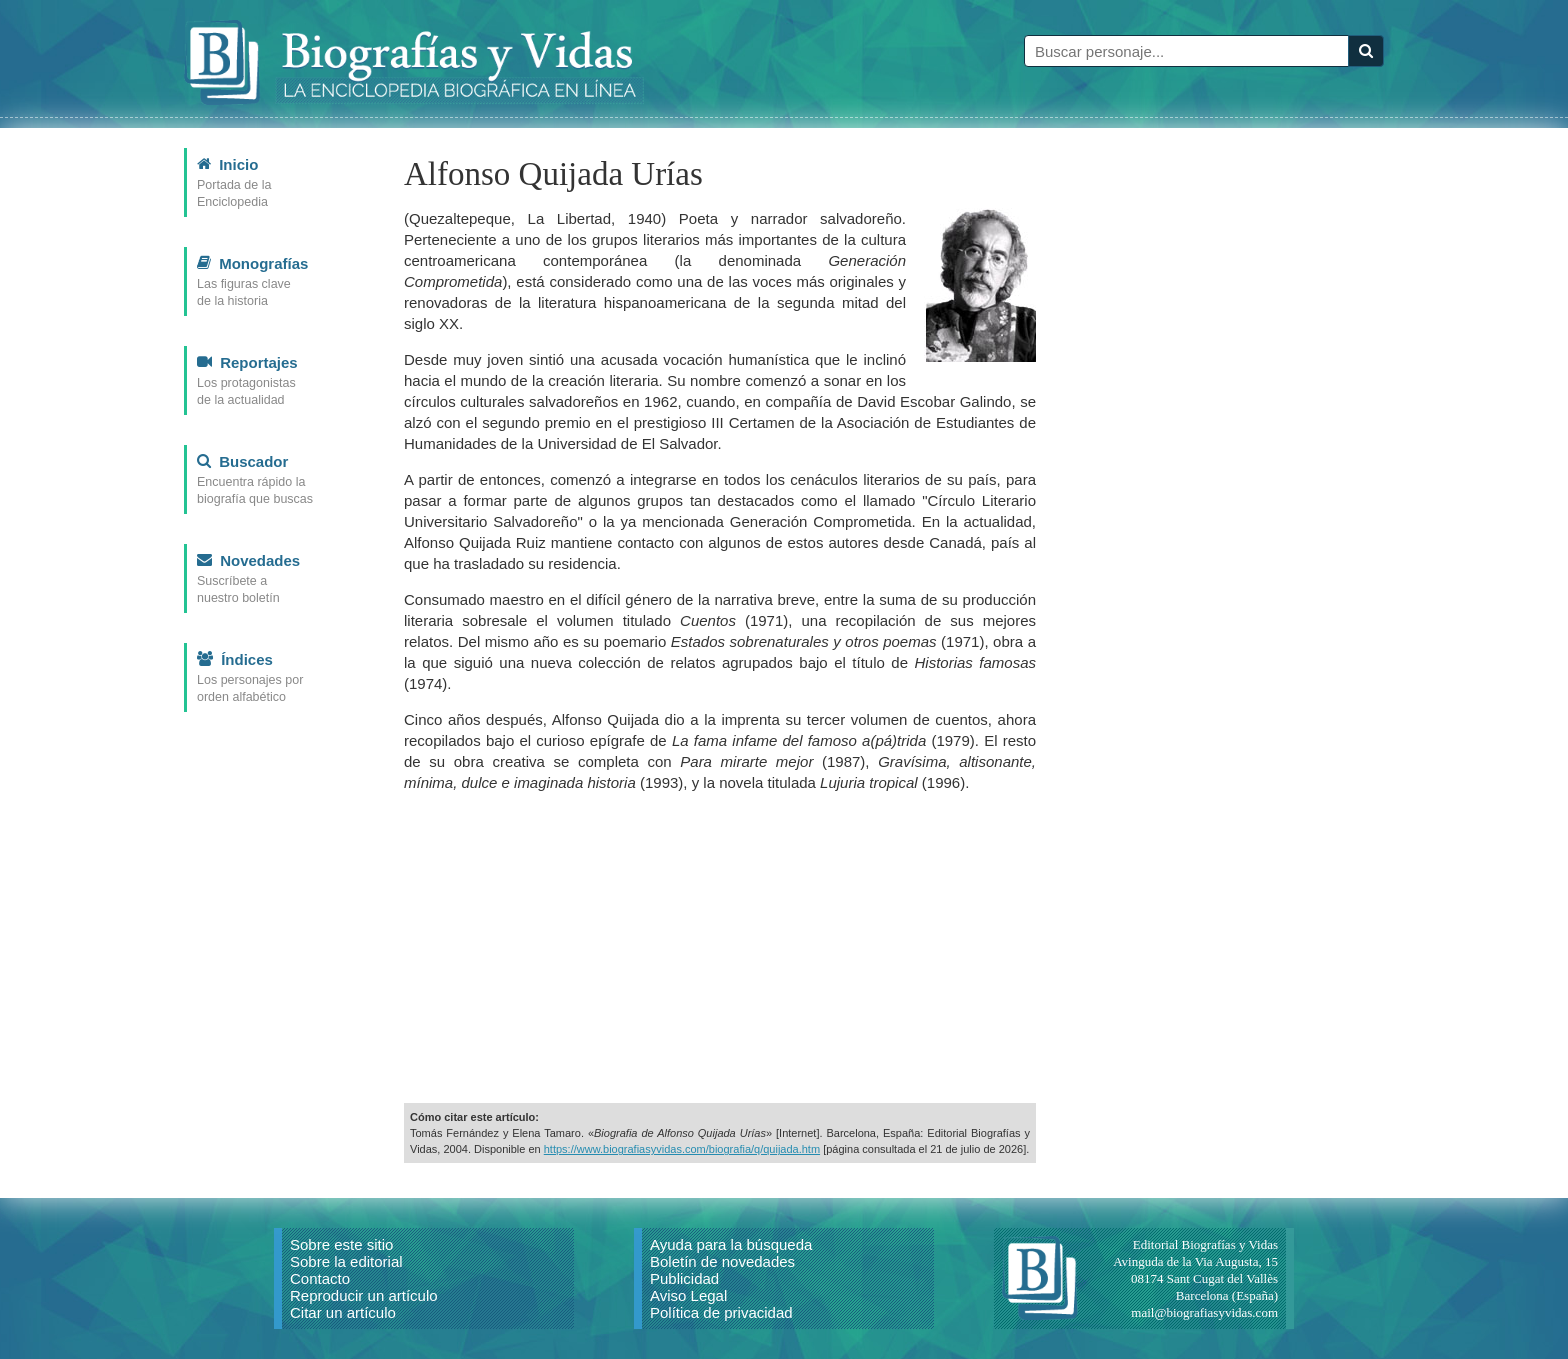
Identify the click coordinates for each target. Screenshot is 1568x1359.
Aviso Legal (688, 1295)
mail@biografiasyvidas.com (1204, 1312)
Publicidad (684, 1278)
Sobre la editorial (346, 1261)
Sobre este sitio (341, 1244)
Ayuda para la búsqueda (731, 1244)
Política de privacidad (721, 1312)
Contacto (320, 1278)
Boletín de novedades (722, 1261)
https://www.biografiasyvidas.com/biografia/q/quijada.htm (682, 1149)
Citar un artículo (343, 1312)
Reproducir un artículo (364, 1295)
